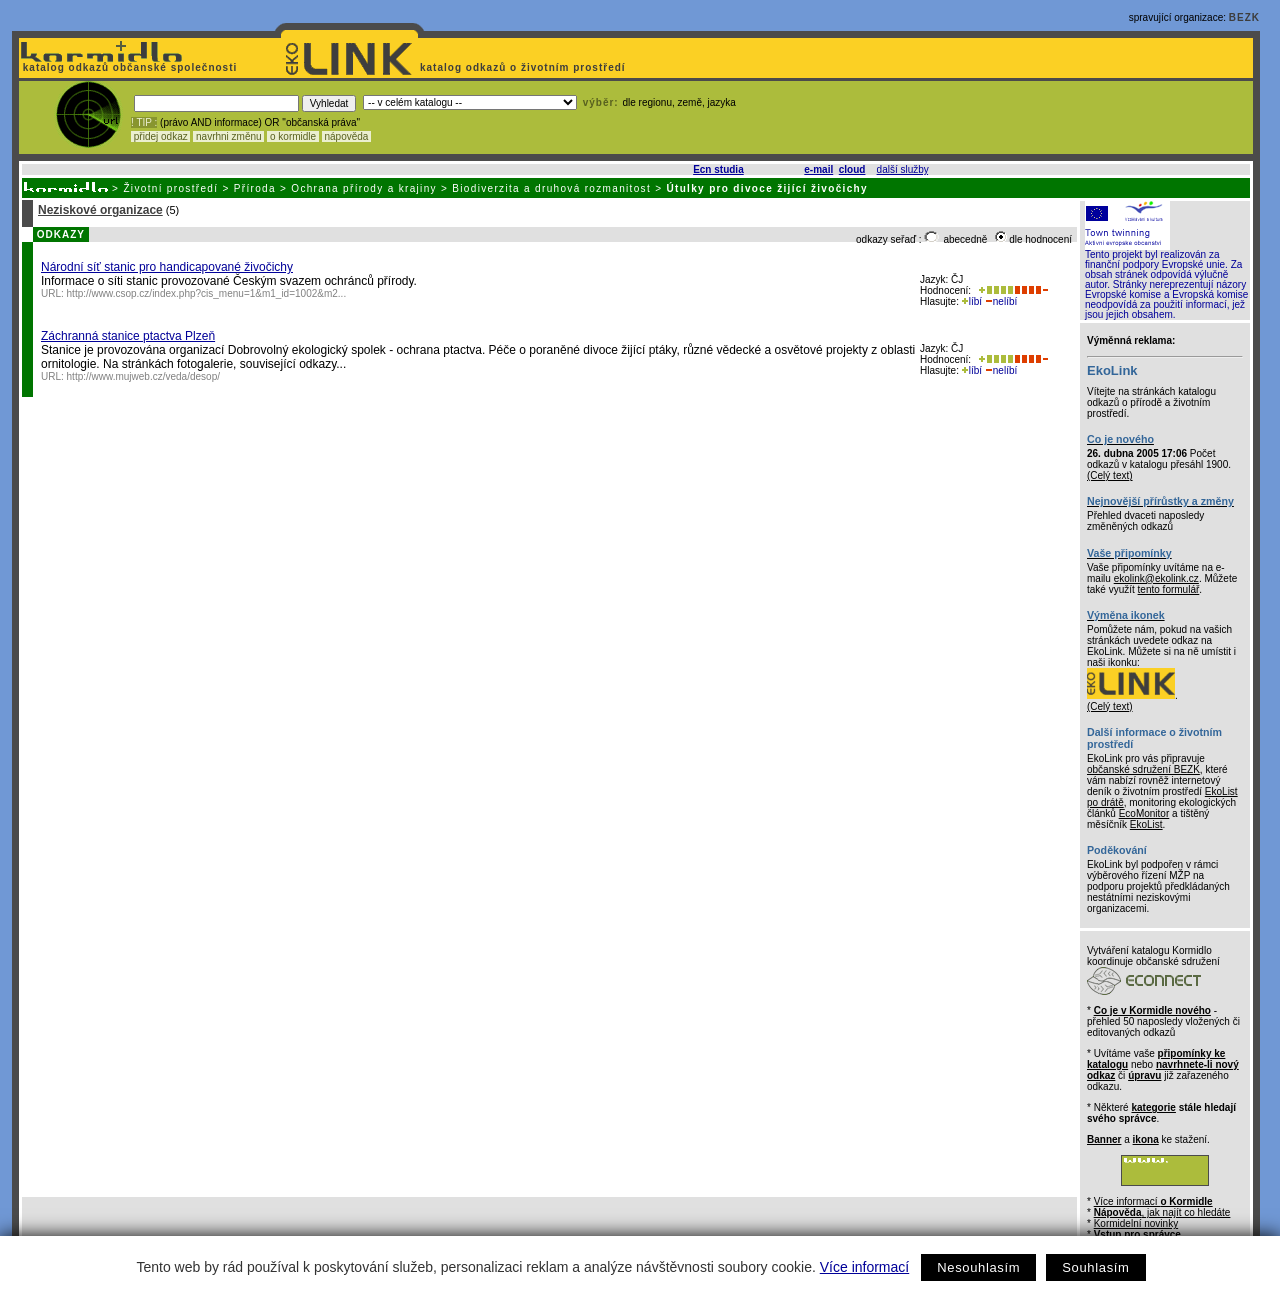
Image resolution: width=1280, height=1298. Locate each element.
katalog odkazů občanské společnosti (128, 67)
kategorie (1153, 1107)
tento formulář (1169, 589)
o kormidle (293, 136)
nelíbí (1001, 301)
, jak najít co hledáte (1162, 1212)
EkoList (1146, 824)
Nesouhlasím (978, 1267)
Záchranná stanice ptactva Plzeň (128, 336)
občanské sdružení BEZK (1143, 769)
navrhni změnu (228, 136)
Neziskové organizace (100, 210)
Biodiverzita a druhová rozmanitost (551, 188)
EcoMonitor (1144, 813)
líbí (972, 301)
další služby (903, 169)
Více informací (864, 1267)
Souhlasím (1095, 1267)
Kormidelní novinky (1136, 1223)
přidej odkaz (160, 136)
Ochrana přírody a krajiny (364, 188)
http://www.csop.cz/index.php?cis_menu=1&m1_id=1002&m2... (207, 293)
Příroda (255, 188)
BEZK (1244, 17)
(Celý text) (1110, 475)
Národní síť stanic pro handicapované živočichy (167, 267)
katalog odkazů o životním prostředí (524, 67)
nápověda (347, 136)
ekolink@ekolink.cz (1156, 578)
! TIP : (144, 122)
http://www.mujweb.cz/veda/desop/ (143, 376)
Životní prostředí (170, 188)
